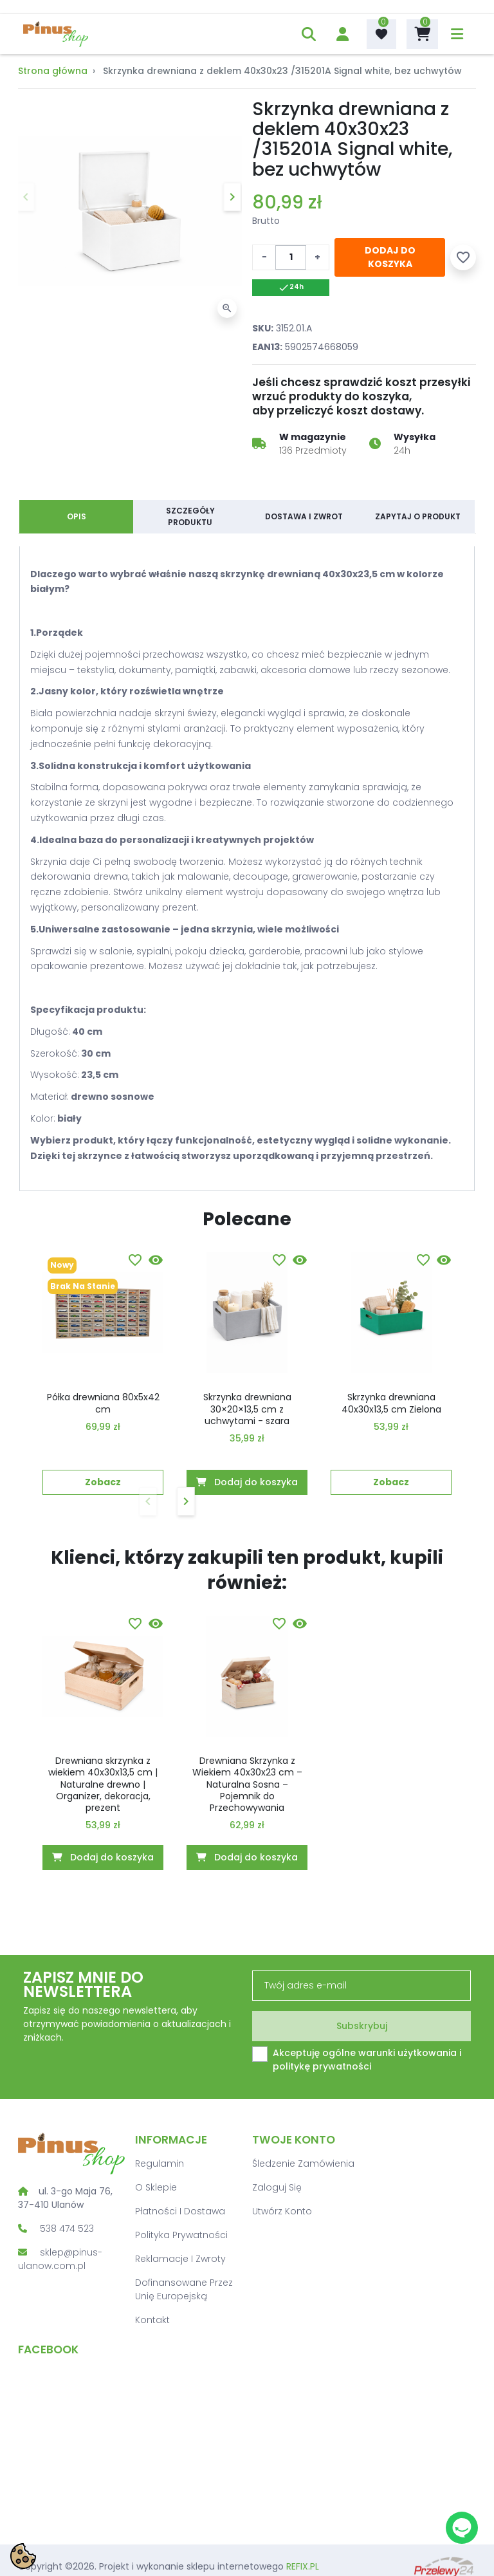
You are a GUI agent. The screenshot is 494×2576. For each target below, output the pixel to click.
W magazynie (312, 437)
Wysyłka (414, 437)
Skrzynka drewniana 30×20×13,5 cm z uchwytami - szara (247, 1409)
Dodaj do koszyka (390, 257)
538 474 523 (67, 2228)
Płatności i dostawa (180, 2211)
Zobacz (103, 1482)
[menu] (457, 34)
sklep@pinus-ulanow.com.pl (60, 2259)
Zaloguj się (277, 2187)
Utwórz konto (282, 2211)
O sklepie (156, 2187)
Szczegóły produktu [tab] (190, 516)
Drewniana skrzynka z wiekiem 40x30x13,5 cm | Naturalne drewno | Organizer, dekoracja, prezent (103, 1784)
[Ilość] (290, 257)
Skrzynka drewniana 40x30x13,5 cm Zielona (391, 1403)
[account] (342, 34)
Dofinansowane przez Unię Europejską (184, 2289)
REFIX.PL (302, 2566)
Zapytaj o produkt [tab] (418, 516)
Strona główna (52, 70)
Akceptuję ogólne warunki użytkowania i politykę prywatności (367, 2059)
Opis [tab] (76, 516)
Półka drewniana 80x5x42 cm (103, 1403)
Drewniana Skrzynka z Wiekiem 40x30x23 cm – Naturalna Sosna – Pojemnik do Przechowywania (247, 1784)
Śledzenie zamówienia (303, 2163)
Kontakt (152, 2319)
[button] (309, 34)
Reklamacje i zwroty (180, 2258)
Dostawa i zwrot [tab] (304, 516)
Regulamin (159, 2163)
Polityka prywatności (181, 2235)
